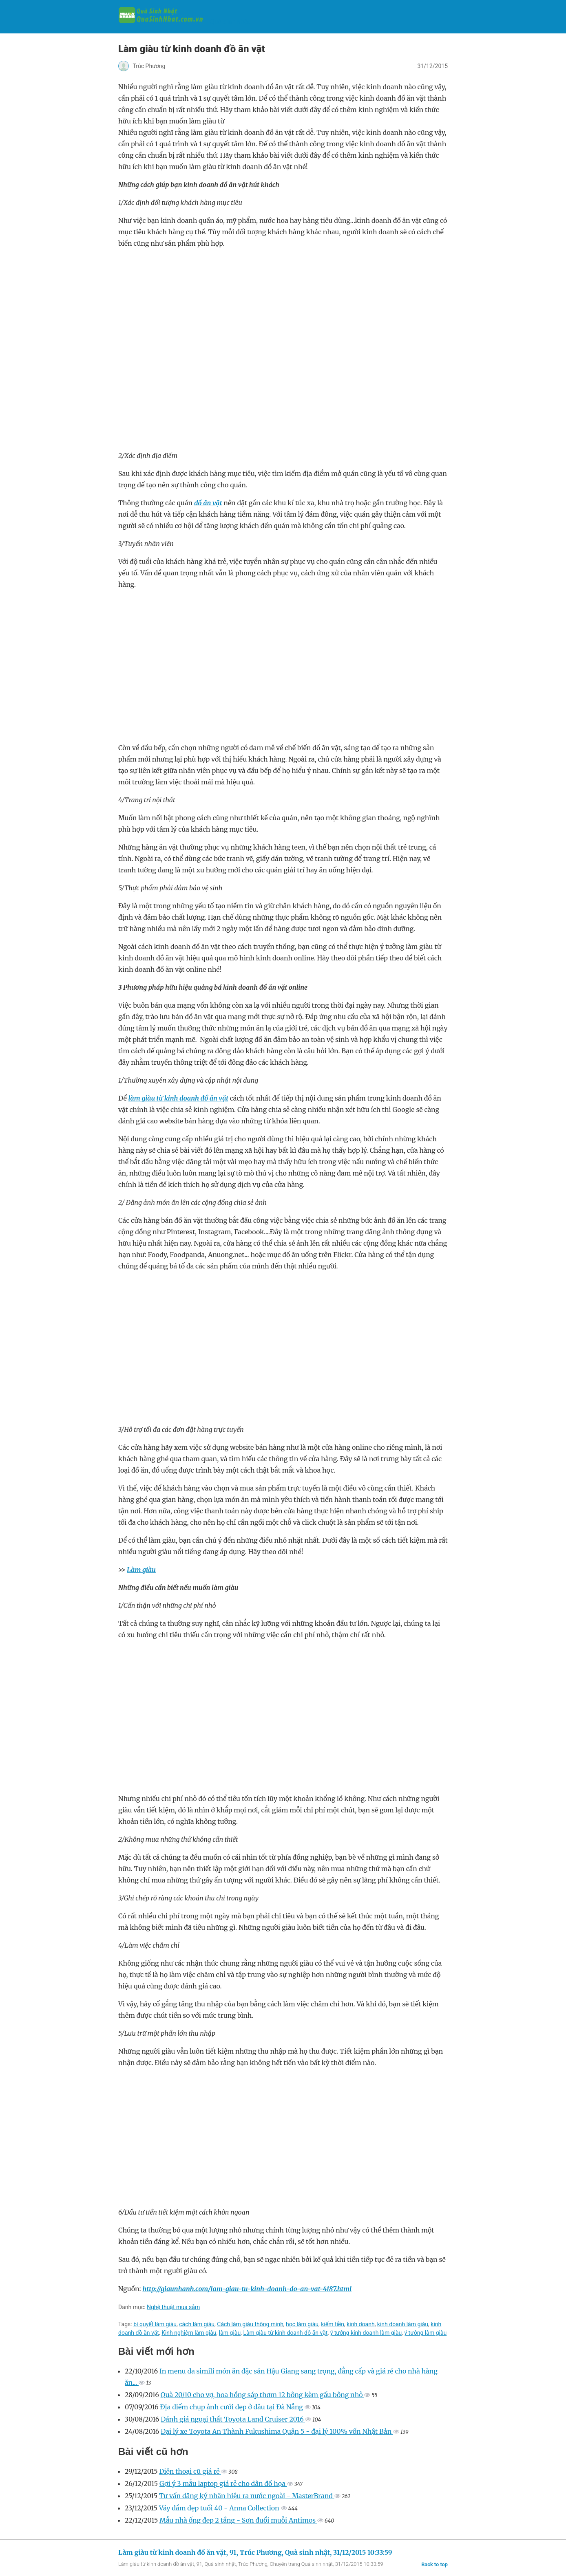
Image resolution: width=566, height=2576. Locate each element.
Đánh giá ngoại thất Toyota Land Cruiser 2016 (233, 2419)
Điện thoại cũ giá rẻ (190, 2471)
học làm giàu (302, 2324)
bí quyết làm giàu (155, 2324)
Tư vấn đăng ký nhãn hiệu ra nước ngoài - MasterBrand (246, 2496)
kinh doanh (360, 2324)
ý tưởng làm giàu (426, 2332)
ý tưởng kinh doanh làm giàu (366, 2332)
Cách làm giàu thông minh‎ (250, 2324)
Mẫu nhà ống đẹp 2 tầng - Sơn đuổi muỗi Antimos (238, 2520)
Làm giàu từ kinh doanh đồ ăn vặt (285, 2332)
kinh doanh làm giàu (402, 2324)
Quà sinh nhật (184, 22)
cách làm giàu (196, 2324)
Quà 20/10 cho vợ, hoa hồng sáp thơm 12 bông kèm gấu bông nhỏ (263, 2395)
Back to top (434, 2564)
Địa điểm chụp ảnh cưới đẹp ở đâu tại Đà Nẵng (232, 2407)
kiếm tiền (332, 2324)
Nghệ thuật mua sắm (173, 2307)
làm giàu (230, 2332)
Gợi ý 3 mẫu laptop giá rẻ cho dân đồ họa (223, 2483)
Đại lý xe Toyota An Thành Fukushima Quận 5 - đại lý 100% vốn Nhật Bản (277, 2431)
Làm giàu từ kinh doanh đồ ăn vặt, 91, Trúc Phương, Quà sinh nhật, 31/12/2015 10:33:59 (255, 2552)
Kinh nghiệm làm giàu (188, 2332)
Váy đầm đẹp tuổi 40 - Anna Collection (220, 2508)
